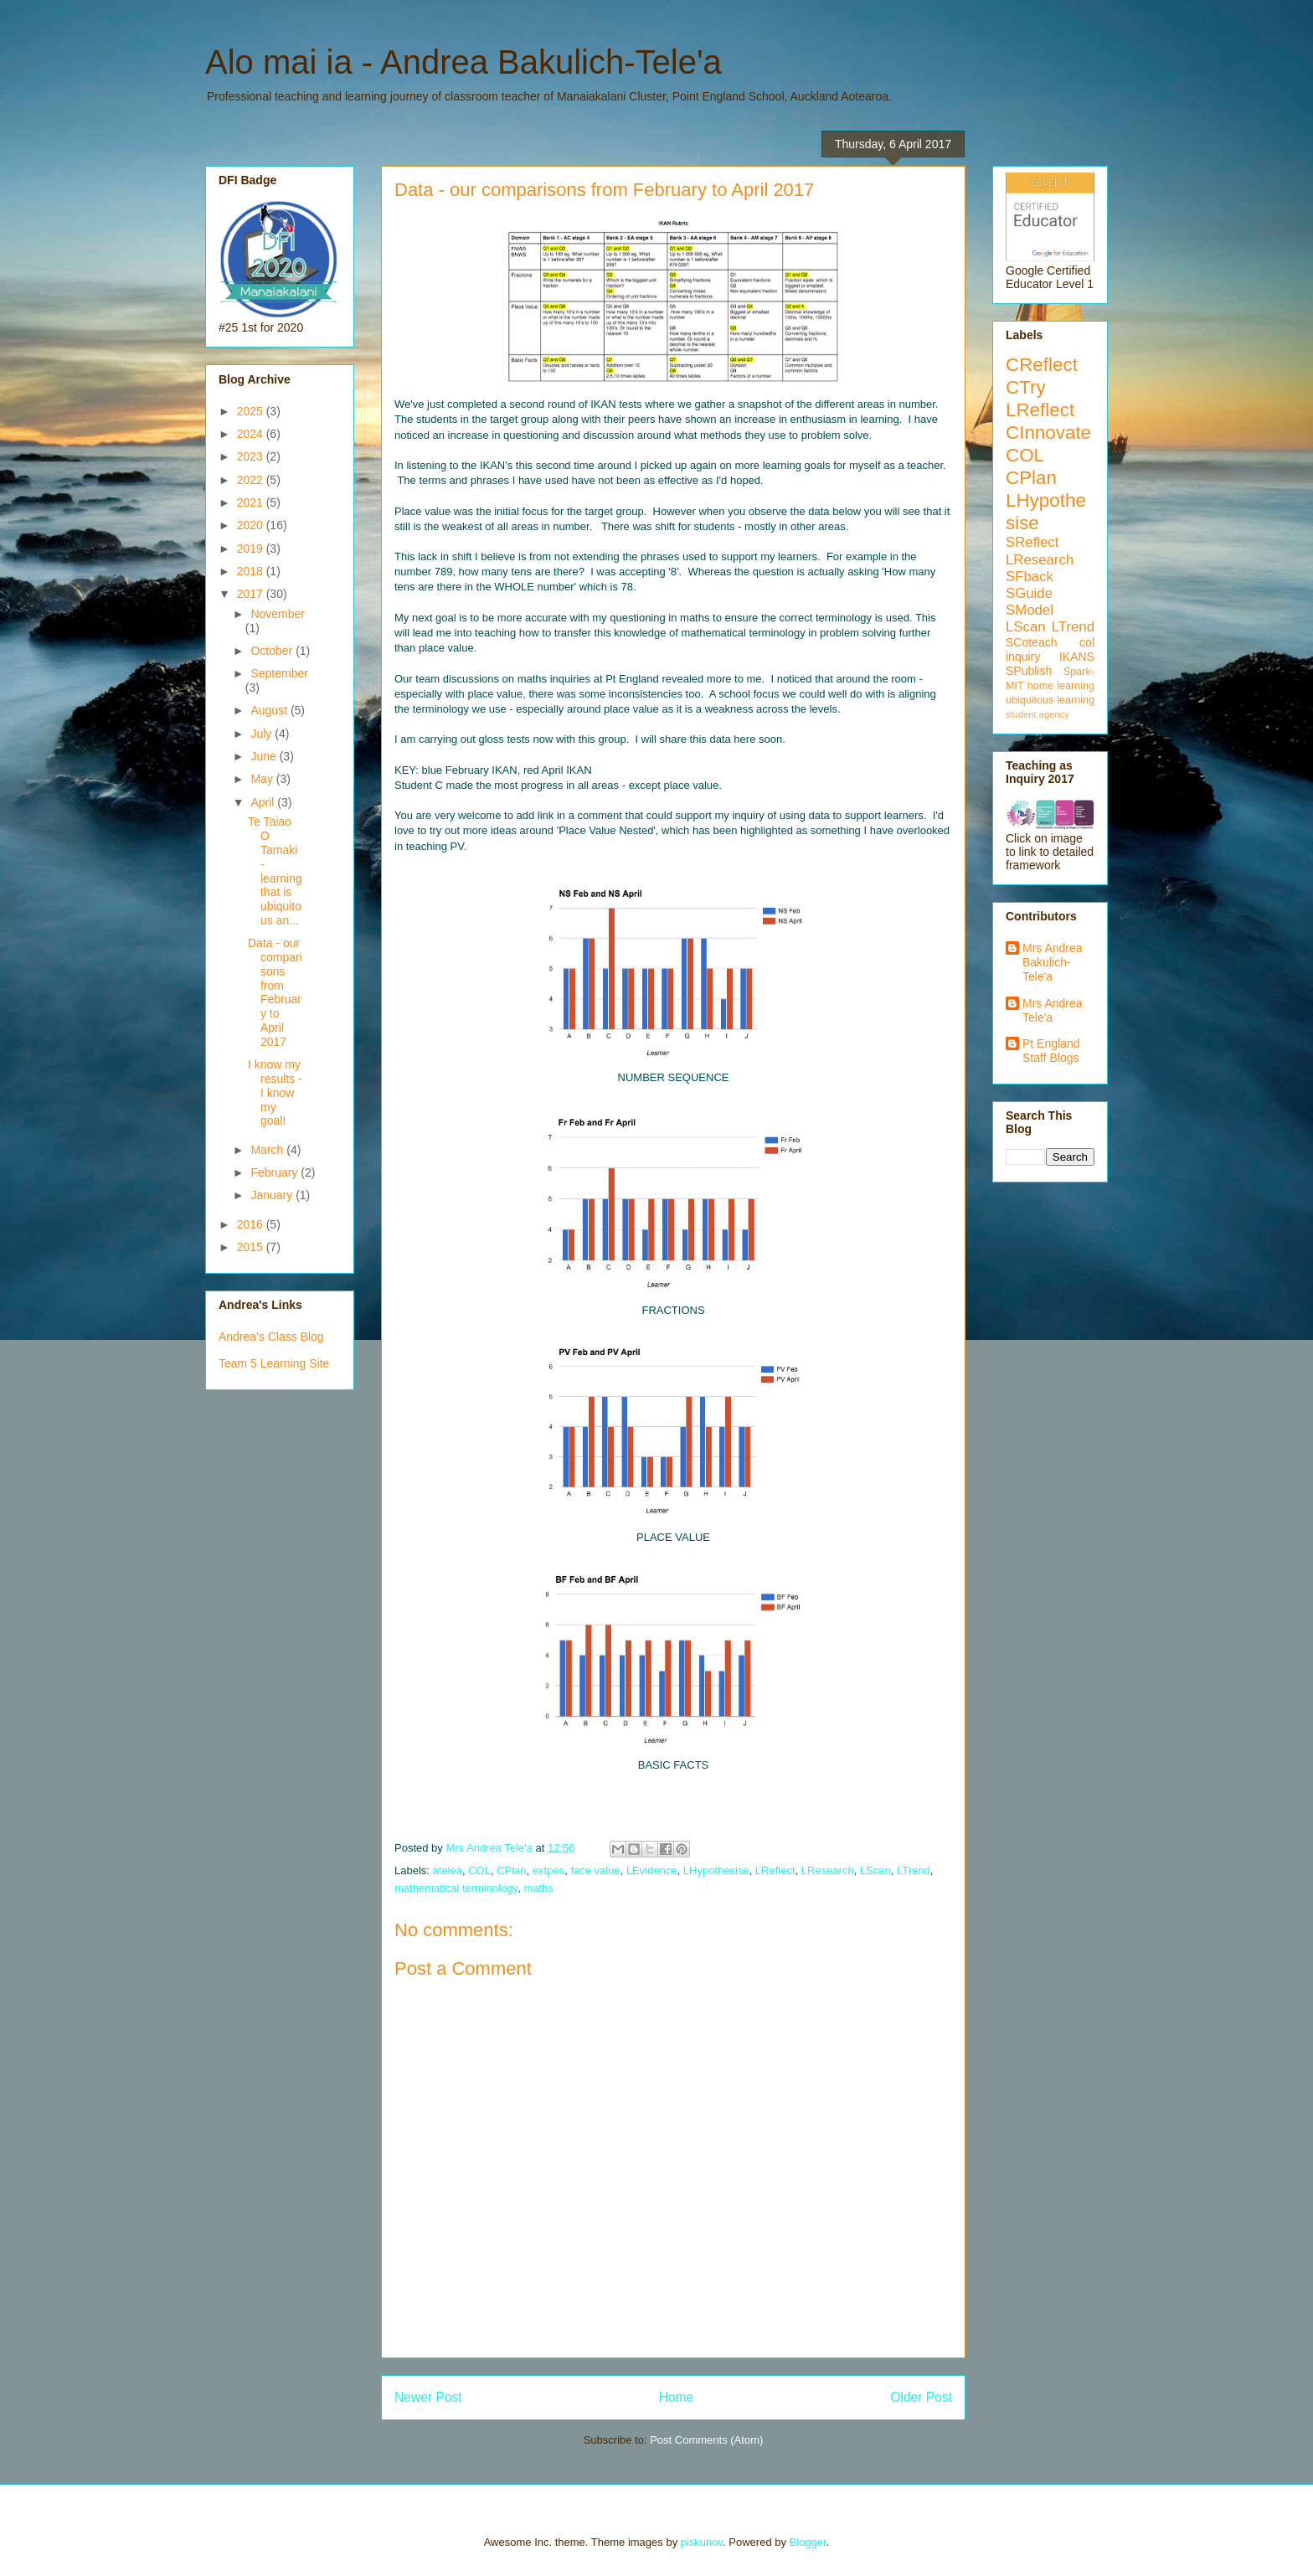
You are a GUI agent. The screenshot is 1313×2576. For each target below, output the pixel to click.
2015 (251, 1247)
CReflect (1042, 364)
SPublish (1029, 670)
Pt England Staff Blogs (1051, 1050)
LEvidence (651, 1870)
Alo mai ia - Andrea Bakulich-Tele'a (463, 62)
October (273, 650)
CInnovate (1048, 432)
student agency (1037, 714)
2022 (251, 480)
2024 (251, 433)
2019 (251, 548)
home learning (1060, 686)
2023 (251, 456)
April (263, 802)
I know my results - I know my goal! (275, 1092)
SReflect (1032, 542)
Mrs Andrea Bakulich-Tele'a (1052, 962)
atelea (447, 1870)
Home (676, 2397)
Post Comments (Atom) (706, 2440)
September (278, 673)
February (275, 1172)
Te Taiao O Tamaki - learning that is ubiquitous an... (275, 871)
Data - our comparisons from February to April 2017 (275, 992)
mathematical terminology (455, 1888)
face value (595, 1870)
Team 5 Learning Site (274, 1363)
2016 (251, 1224)
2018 (251, 571)
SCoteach (1031, 642)
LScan (875, 1870)
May (262, 779)
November (277, 614)
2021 (251, 502)
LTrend (913, 1870)
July (262, 733)
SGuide (1029, 593)
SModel (1029, 610)
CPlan (511, 1870)
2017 (251, 593)
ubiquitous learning (1050, 700)
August (270, 710)
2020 (251, 525)
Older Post (921, 2397)
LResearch (827, 1870)
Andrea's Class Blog (271, 1336)
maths (538, 1888)
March (268, 1150)
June (264, 756)
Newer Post (428, 2397)
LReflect (775, 1870)
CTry (1026, 387)
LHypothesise (716, 1870)
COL (479, 1870)
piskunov (702, 2542)
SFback (1029, 577)
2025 (251, 411)
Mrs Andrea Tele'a (1052, 1010)
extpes (548, 1870)
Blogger (808, 2542)
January (273, 1195)
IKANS (1076, 656)
